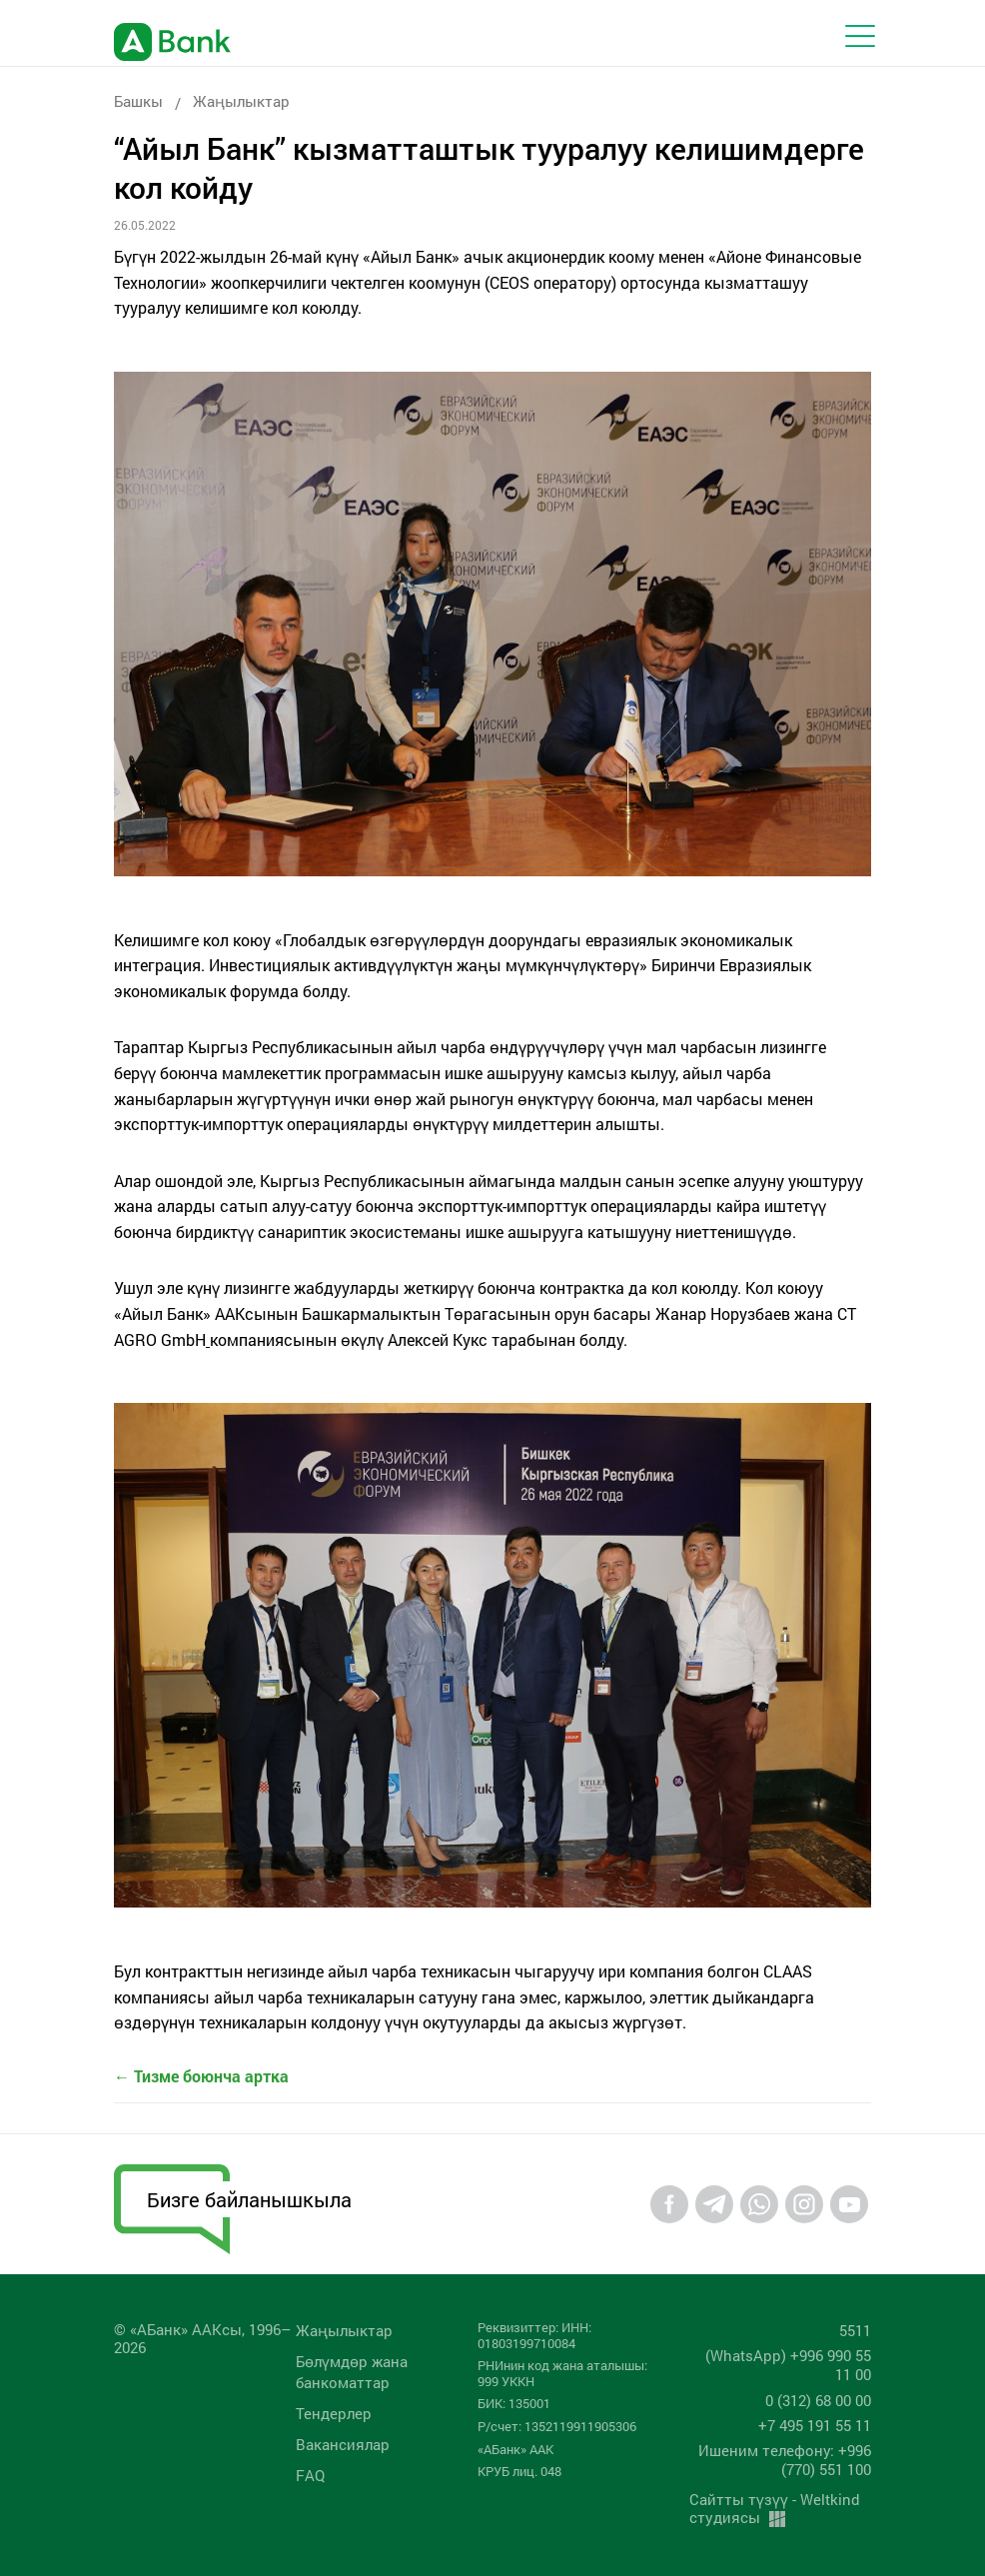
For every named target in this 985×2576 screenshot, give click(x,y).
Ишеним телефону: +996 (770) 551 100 (784, 2459)
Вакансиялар (343, 2444)
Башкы (138, 101)
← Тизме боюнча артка (201, 2075)
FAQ (310, 2475)
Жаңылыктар (241, 101)
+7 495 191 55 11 (814, 2425)
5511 (855, 2330)
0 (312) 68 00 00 (818, 2400)
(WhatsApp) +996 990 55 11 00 (788, 2364)
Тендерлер (334, 2413)
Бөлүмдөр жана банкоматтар (352, 2371)
